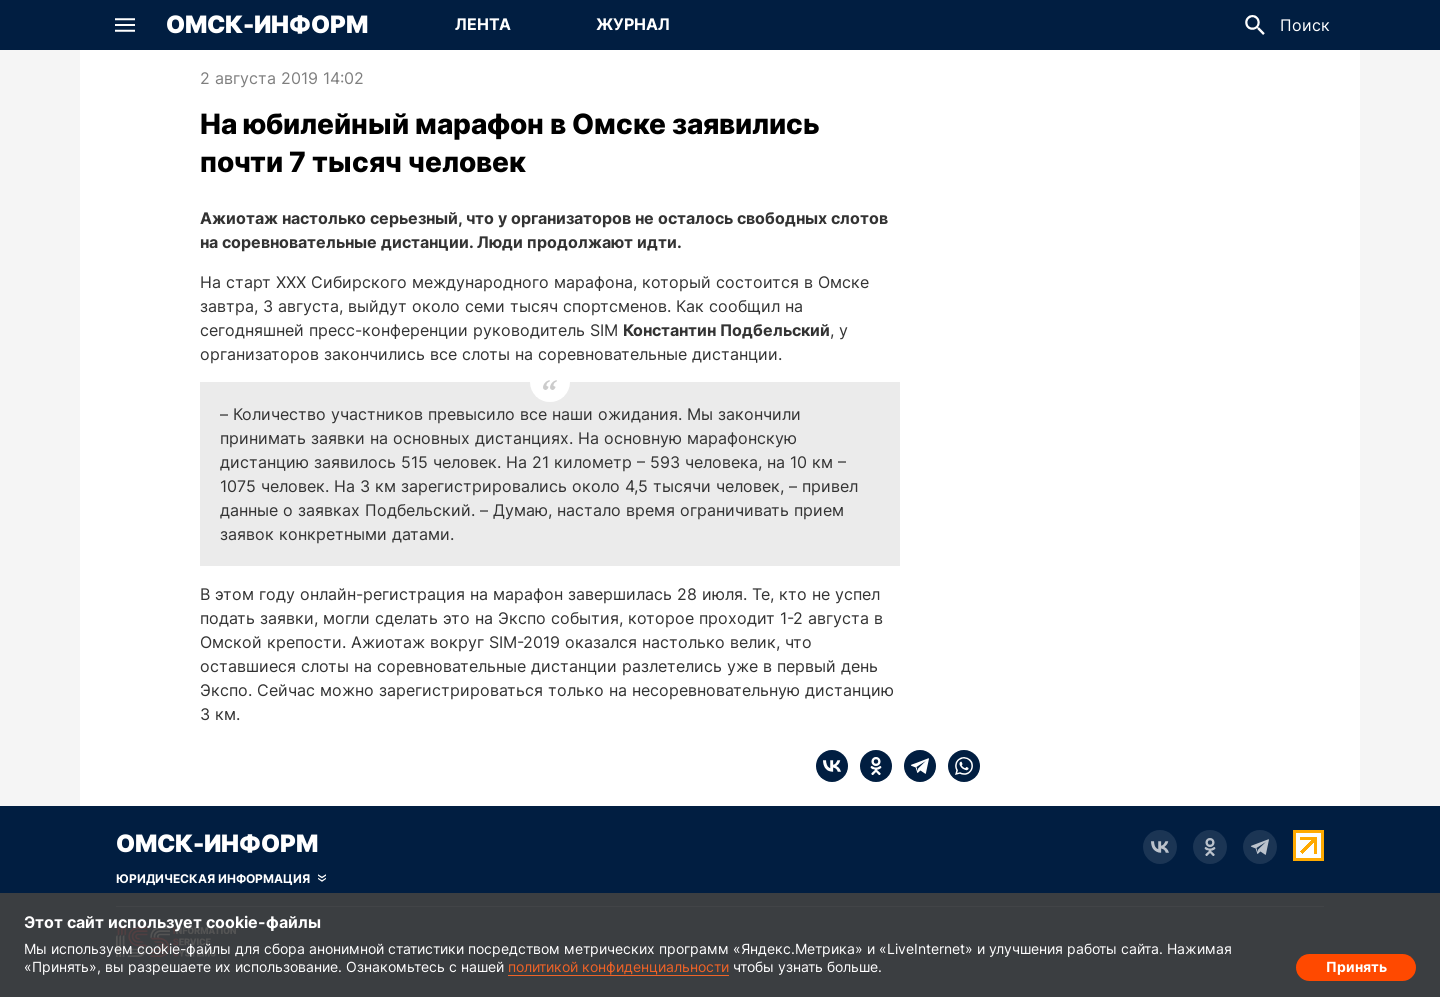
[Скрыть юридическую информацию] (221, 879)
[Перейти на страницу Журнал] (633, 25)
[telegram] (914, 766)
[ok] (870, 766)
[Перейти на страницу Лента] (483, 25)
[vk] (832, 766)
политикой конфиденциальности (618, 966)
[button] (125, 25)
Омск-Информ (267, 25)
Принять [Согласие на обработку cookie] (1356, 962)
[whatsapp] (958, 766)
